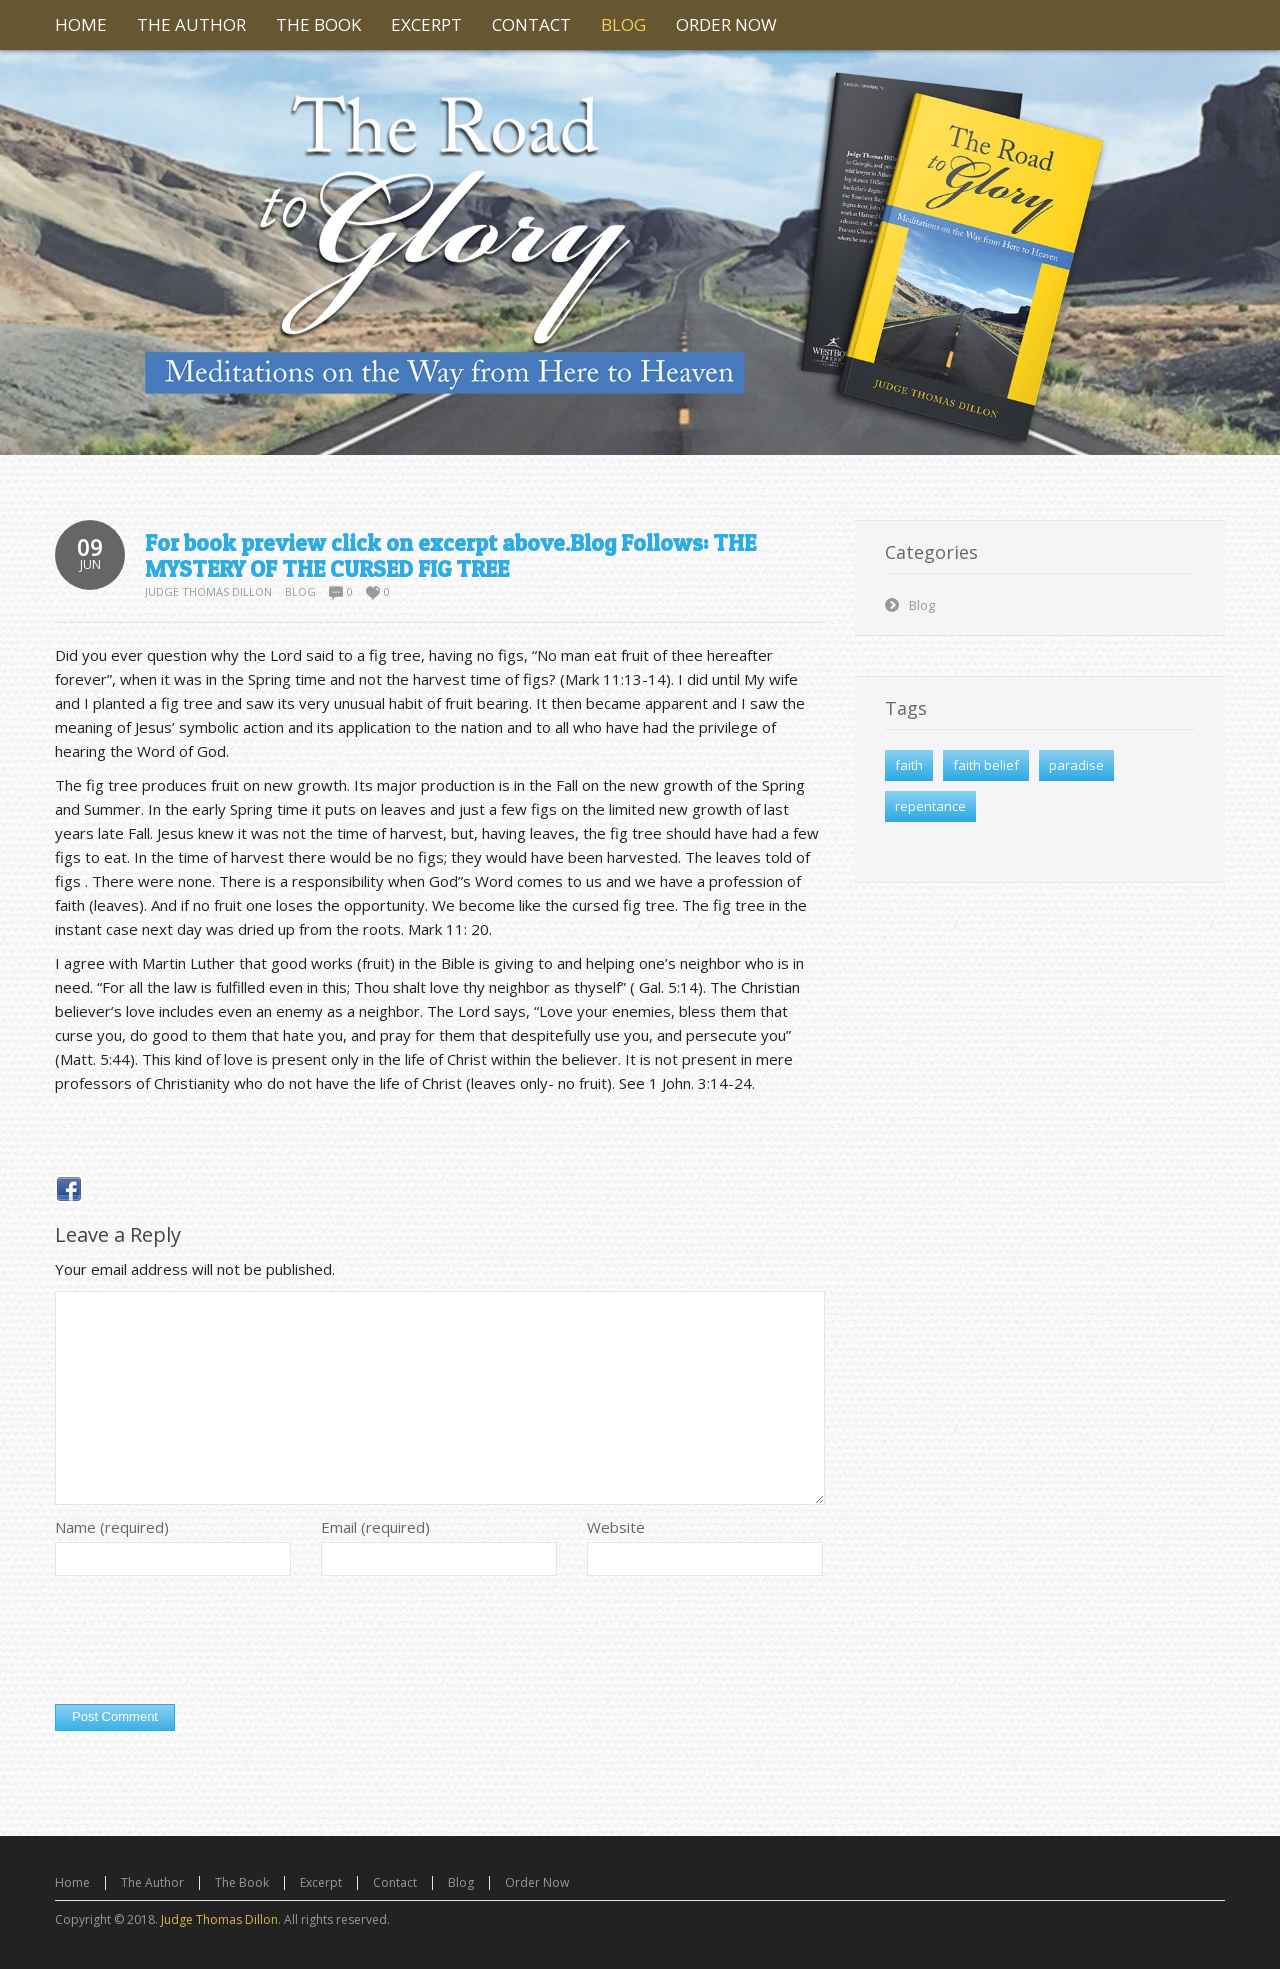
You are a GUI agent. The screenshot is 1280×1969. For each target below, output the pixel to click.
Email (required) (375, 1527)
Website (616, 1527)
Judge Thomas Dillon (208, 591)
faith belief (986, 765)
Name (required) (112, 1527)
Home (72, 1882)
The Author (152, 1882)
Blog (300, 591)
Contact (395, 1882)
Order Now (537, 1882)
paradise (1076, 765)
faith (909, 765)
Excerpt (321, 1882)
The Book (242, 1882)
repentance (930, 806)
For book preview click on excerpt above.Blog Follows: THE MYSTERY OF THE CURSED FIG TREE (450, 556)
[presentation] (207, 1645)
